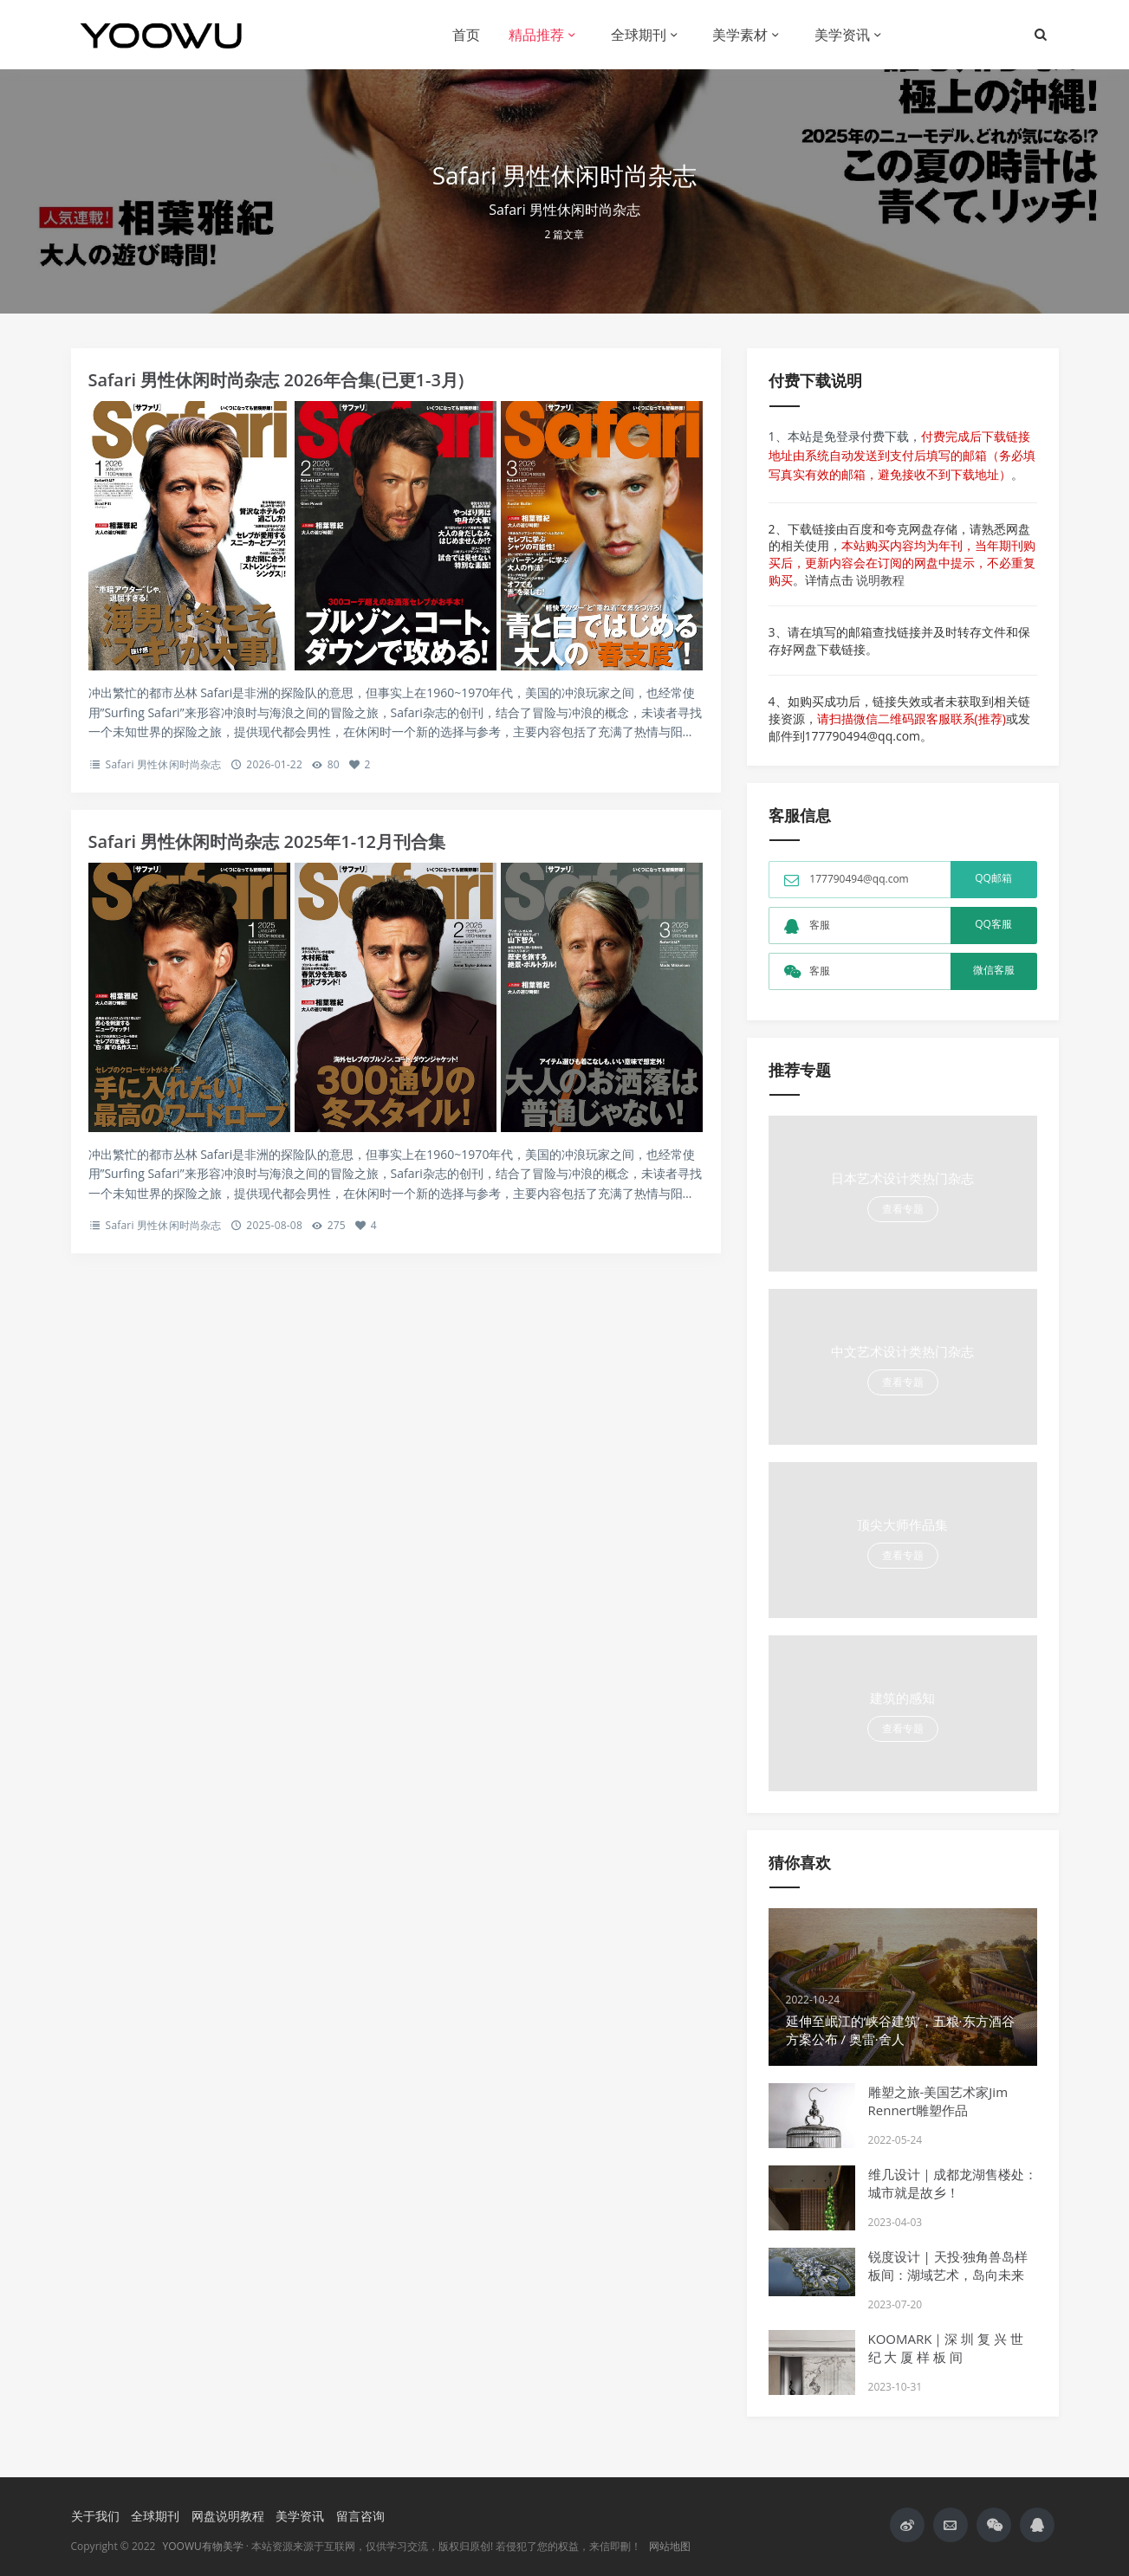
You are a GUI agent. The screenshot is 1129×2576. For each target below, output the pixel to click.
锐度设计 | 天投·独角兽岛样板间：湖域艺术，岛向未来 (948, 2265)
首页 (466, 34)
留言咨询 (360, 2516)
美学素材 (740, 34)
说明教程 (880, 580)
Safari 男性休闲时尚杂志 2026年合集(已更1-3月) (276, 380)
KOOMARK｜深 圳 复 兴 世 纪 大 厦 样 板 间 (946, 2348)
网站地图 (670, 2546)
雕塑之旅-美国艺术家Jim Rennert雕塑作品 (938, 2101)
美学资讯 (842, 34)
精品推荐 (536, 34)
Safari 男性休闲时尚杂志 (164, 764)
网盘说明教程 (227, 2516)
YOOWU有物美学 (203, 2546)
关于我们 (95, 2516)
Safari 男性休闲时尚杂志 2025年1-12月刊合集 (267, 841)
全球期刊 (638, 34)
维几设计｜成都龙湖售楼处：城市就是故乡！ (952, 2183)
